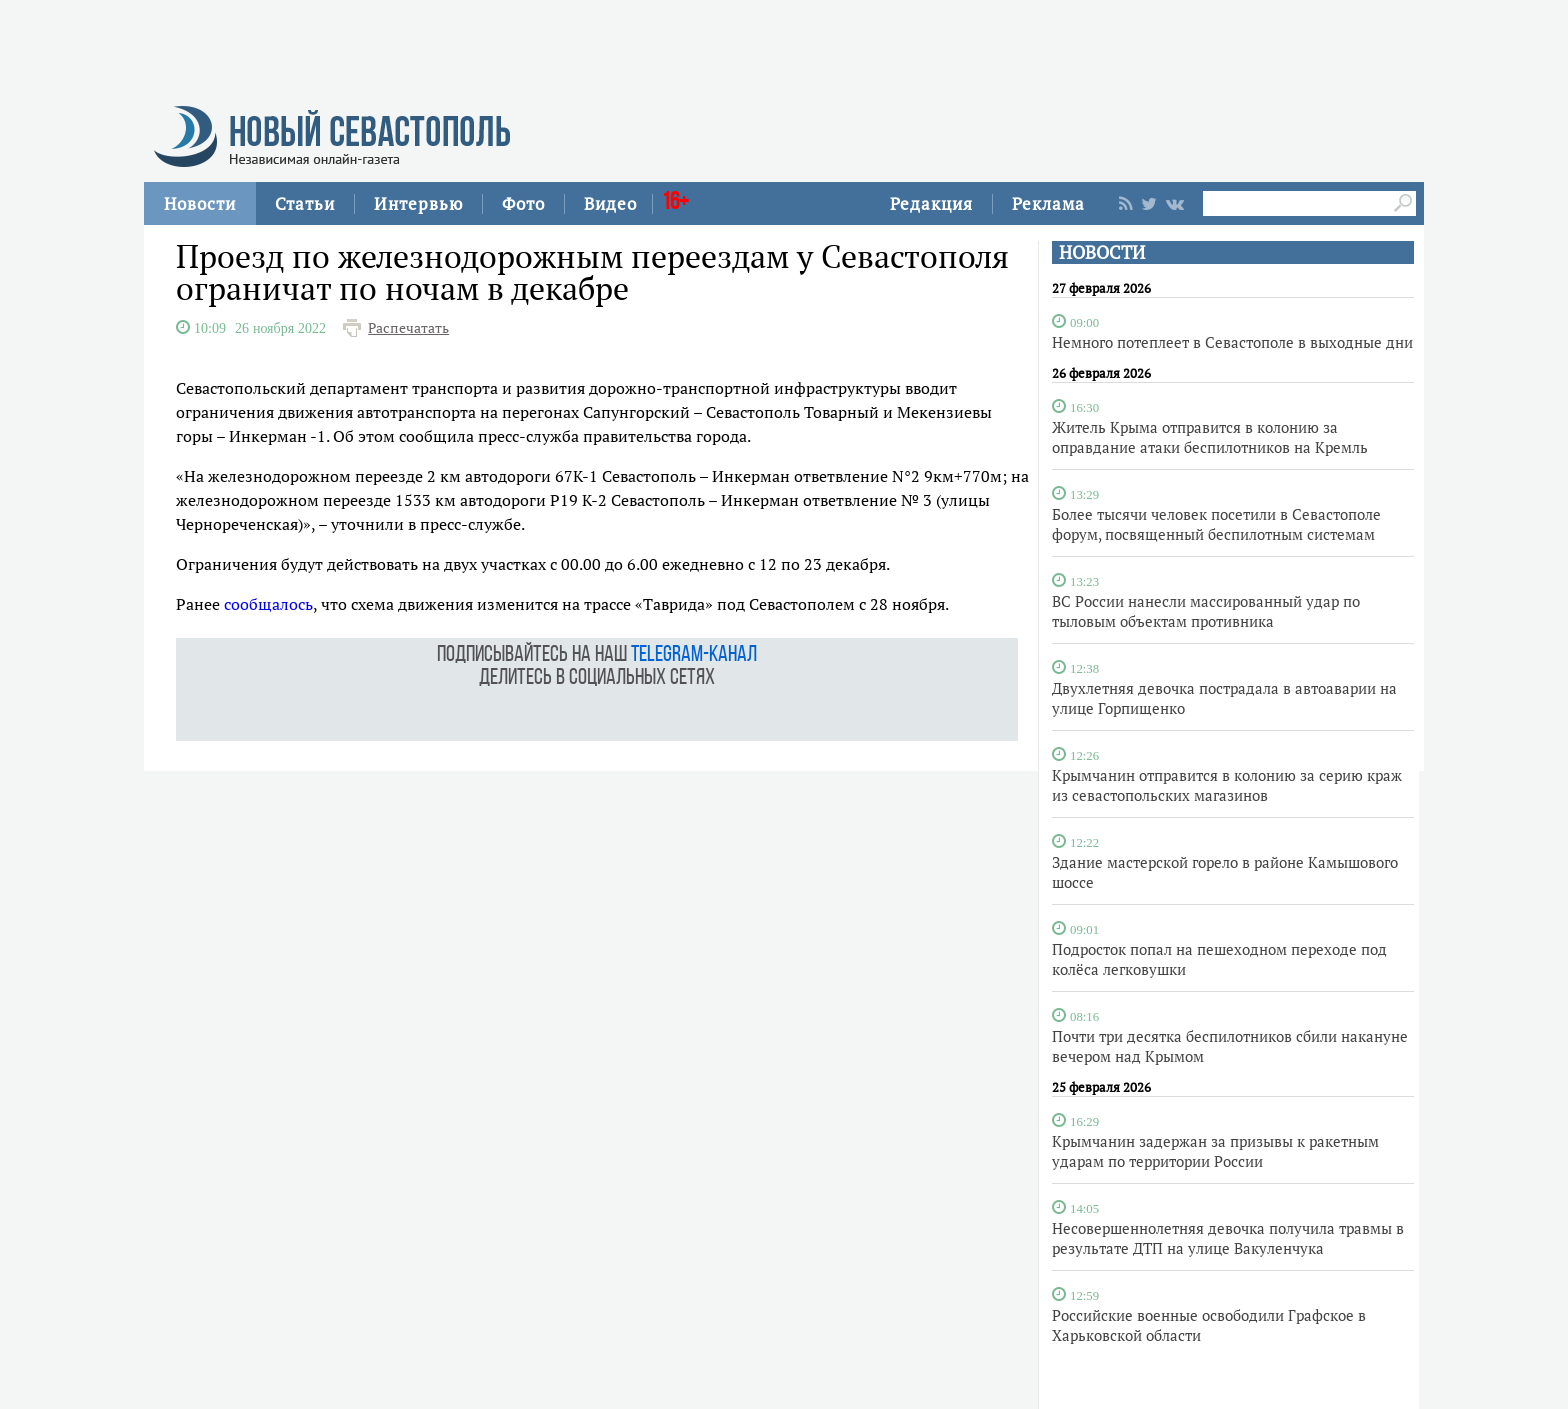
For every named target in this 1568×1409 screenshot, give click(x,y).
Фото (523, 203)
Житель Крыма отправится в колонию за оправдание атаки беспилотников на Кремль (1210, 437)
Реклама (1048, 203)
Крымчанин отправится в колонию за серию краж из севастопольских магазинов (1227, 785)
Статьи (305, 203)
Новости (200, 203)
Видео (610, 203)
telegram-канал (694, 655)
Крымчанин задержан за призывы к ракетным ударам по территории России (1215, 1151)
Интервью (418, 203)
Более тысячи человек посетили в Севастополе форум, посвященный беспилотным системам (1216, 524)
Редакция (931, 203)
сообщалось (268, 604)
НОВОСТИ (1102, 252)
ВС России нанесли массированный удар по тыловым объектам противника (1206, 611)
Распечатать (408, 328)
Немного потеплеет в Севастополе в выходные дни (1232, 342)
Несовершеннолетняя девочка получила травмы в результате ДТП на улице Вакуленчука (1228, 1238)
